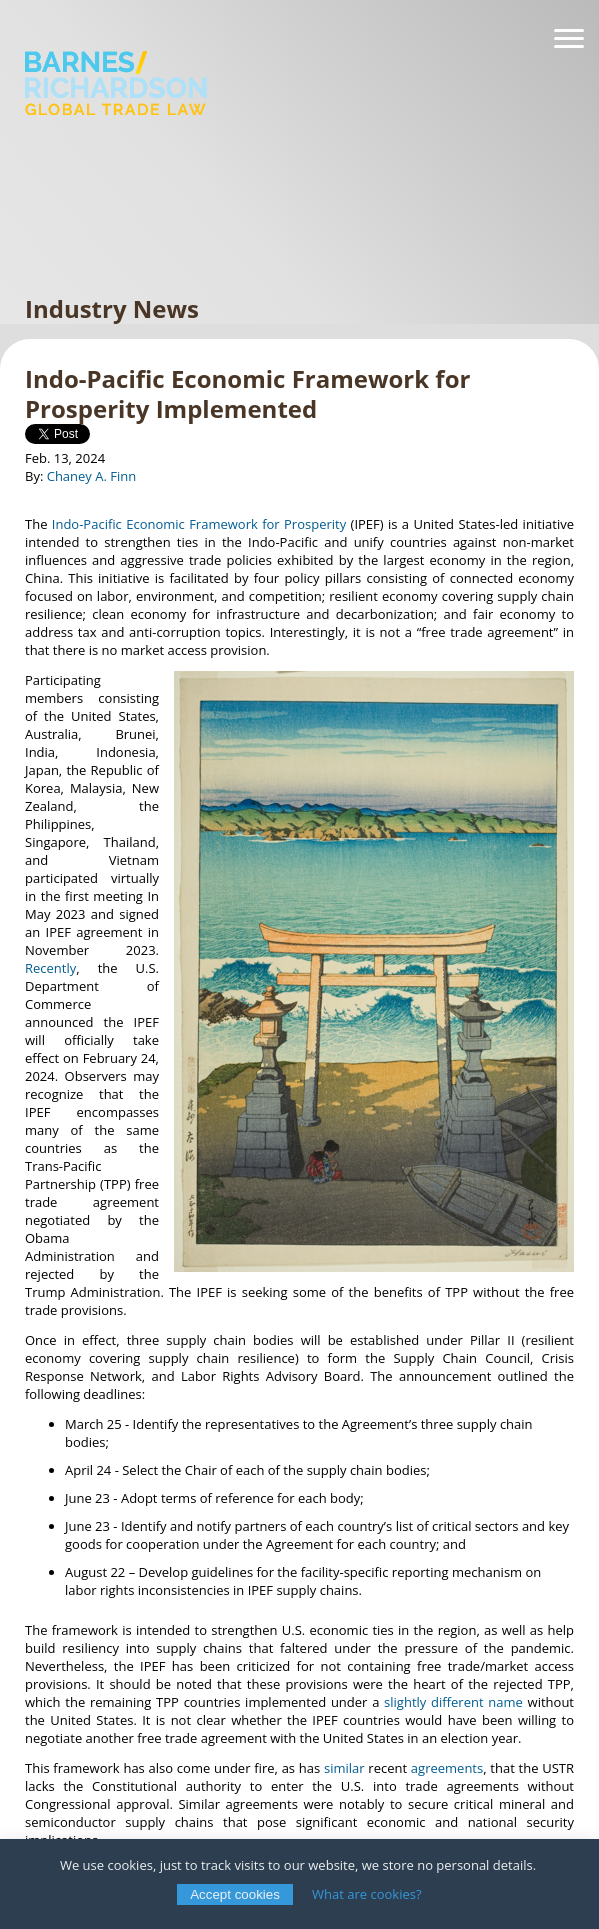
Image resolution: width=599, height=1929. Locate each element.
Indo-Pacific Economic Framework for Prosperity (199, 524)
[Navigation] (569, 39)
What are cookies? (367, 1894)
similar (344, 1768)
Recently (50, 968)
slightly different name (453, 1702)
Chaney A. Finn (92, 476)
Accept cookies (235, 1894)
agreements (447, 1768)
